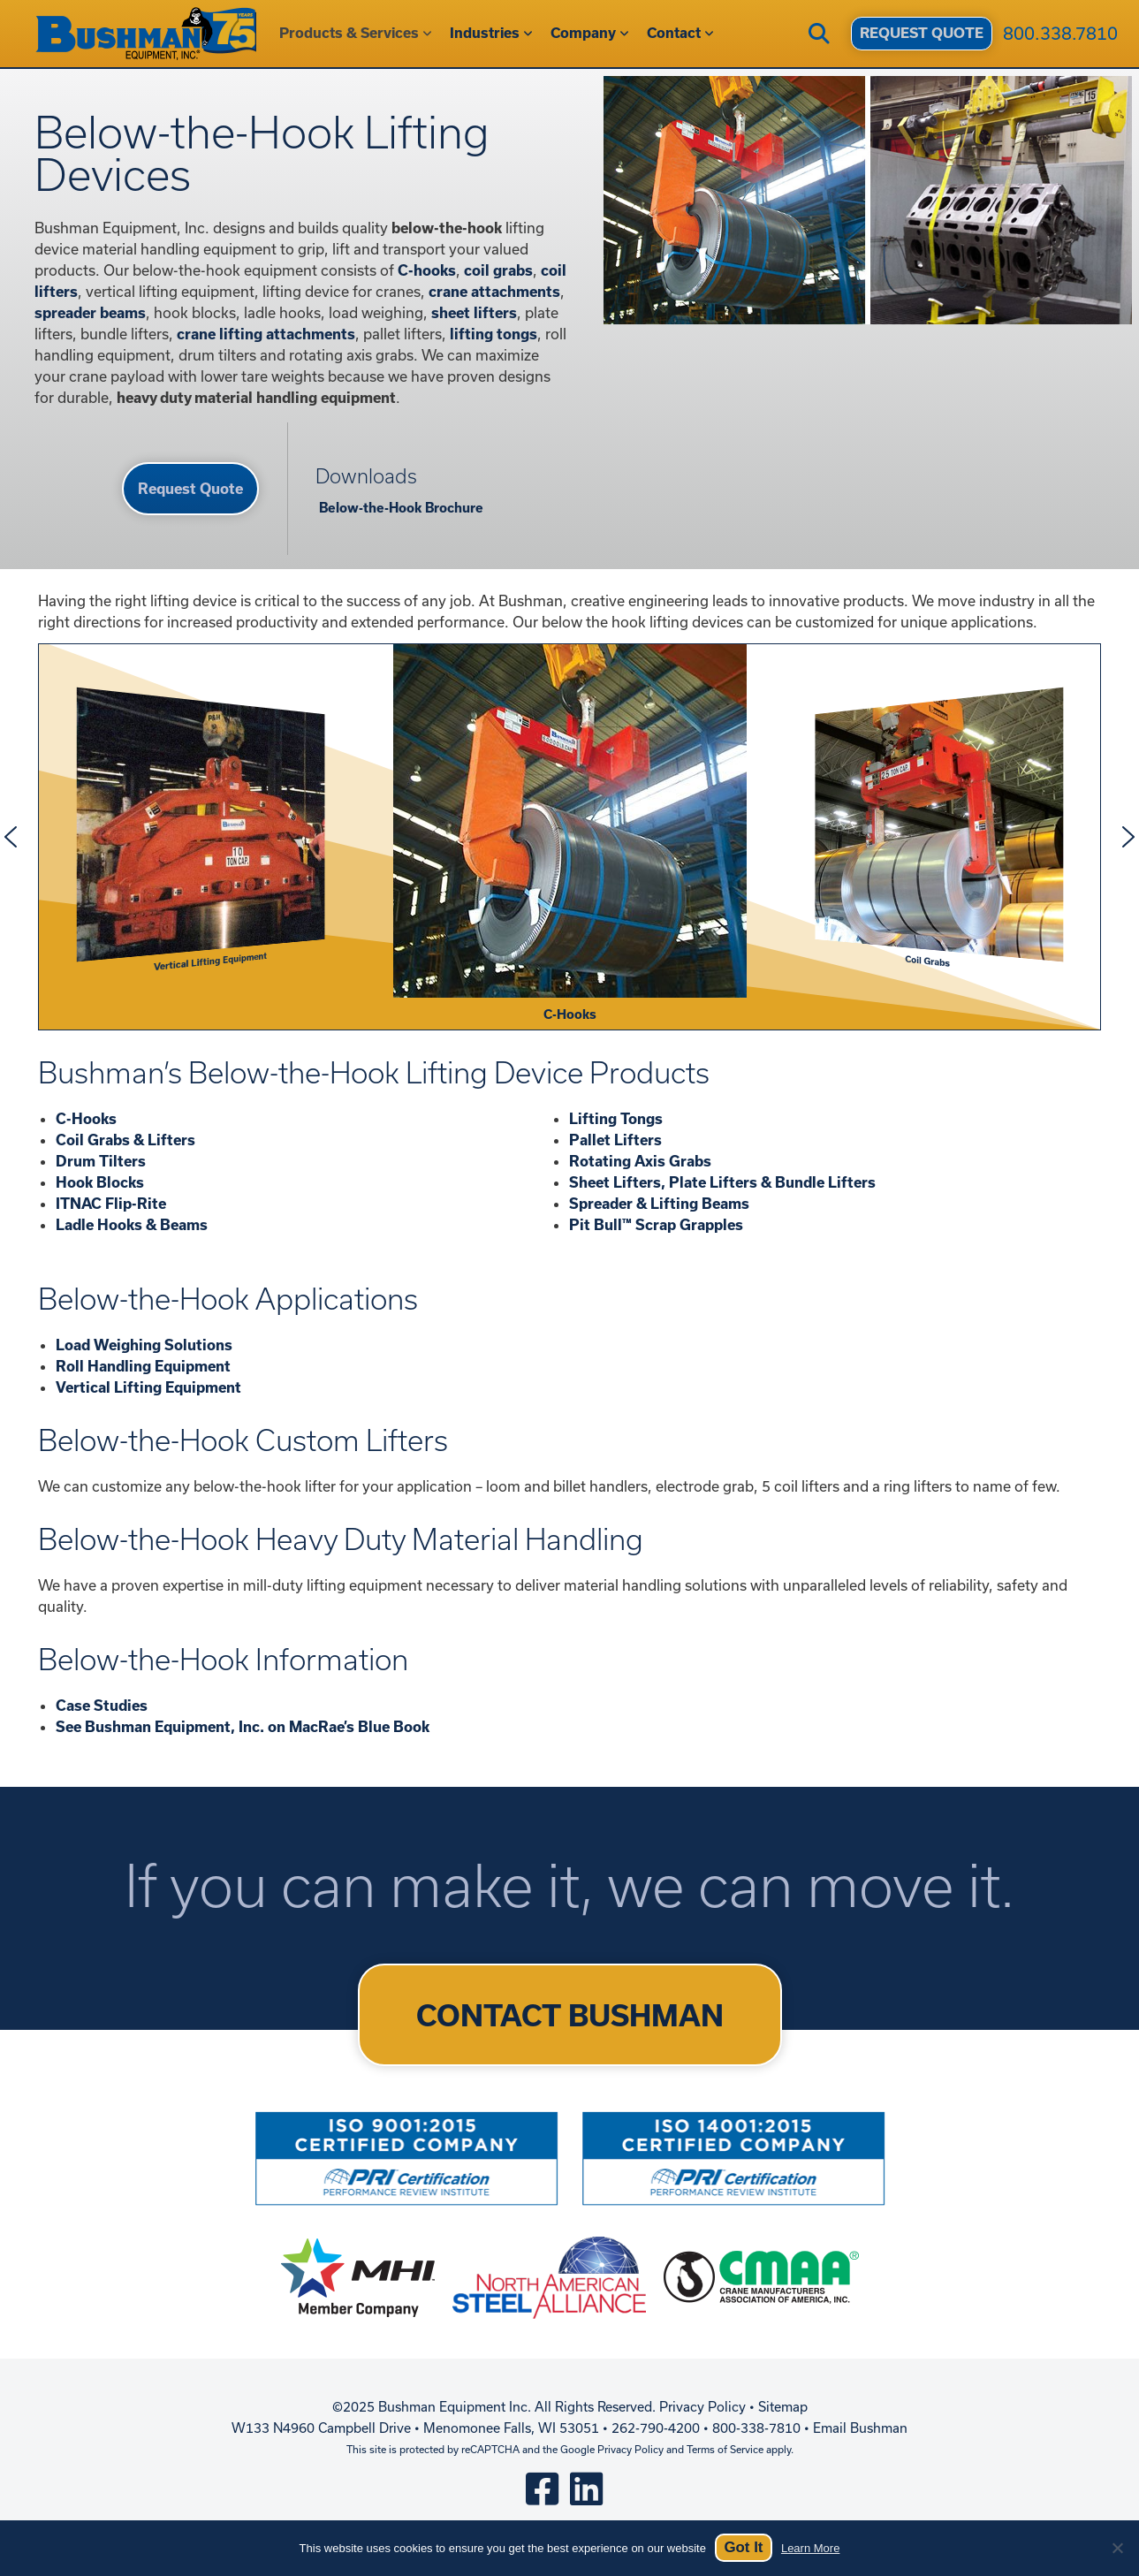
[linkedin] (586, 2488)
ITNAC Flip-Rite (111, 1203)
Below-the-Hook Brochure (399, 507)
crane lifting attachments (266, 333)
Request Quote (190, 488)
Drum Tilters (101, 1160)
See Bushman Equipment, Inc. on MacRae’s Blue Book (242, 1726)
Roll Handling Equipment (143, 1365)
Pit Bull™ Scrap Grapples (656, 1224)
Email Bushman (860, 2427)
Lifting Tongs (616, 1118)
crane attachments (494, 291)
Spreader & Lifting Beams (659, 1203)
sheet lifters (474, 312)
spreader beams (90, 312)
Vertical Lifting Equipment (148, 1387)
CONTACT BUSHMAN (570, 2015)
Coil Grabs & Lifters (125, 1139)
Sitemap (783, 2406)
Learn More (810, 2548)
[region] (569, 836)
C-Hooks (86, 1118)
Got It (743, 2547)
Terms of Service (725, 2449)
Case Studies (102, 1705)
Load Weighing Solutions (144, 1344)
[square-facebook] (542, 2488)
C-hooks (427, 270)
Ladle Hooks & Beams (132, 1224)
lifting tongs (493, 333)
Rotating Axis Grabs (640, 1160)
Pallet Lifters (615, 1139)
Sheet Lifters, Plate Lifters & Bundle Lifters (722, 1182)
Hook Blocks (100, 1182)
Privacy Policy (702, 2406)
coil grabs (498, 270)
